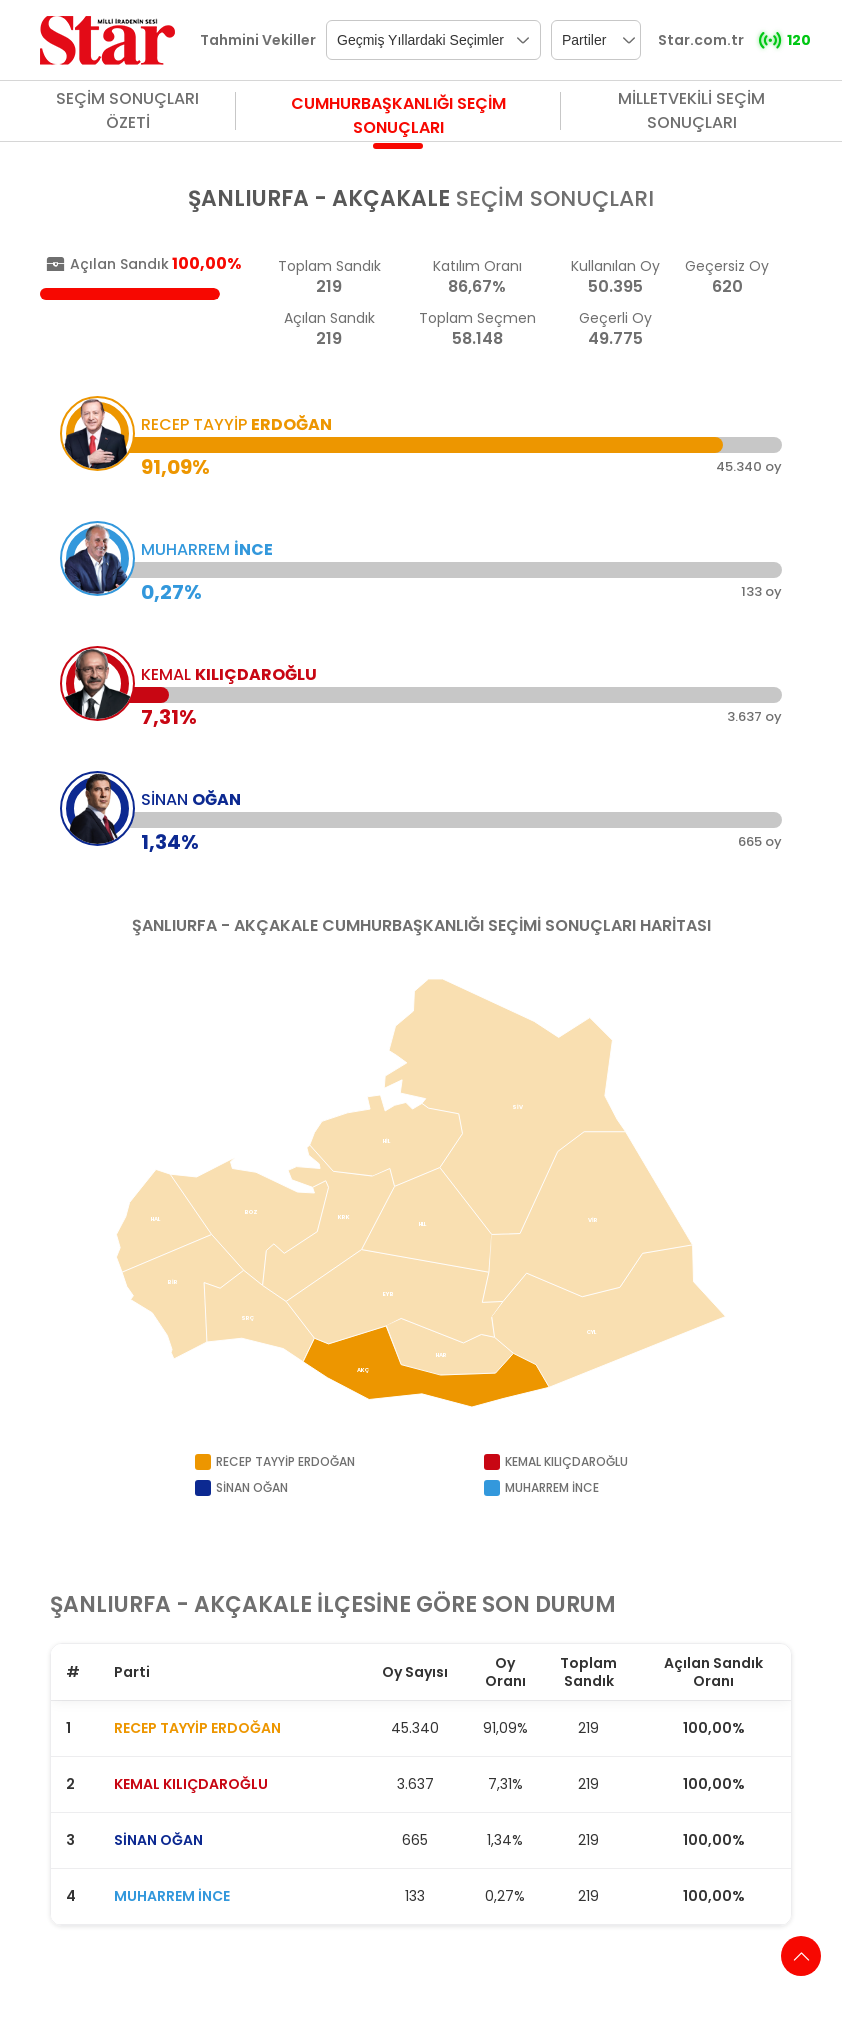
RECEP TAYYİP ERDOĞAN (197, 1728)
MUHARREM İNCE (172, 1896)
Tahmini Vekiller (258, 40)
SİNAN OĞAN (158, 1840)
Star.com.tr (701, 40)
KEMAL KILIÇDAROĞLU (191, 1784)
